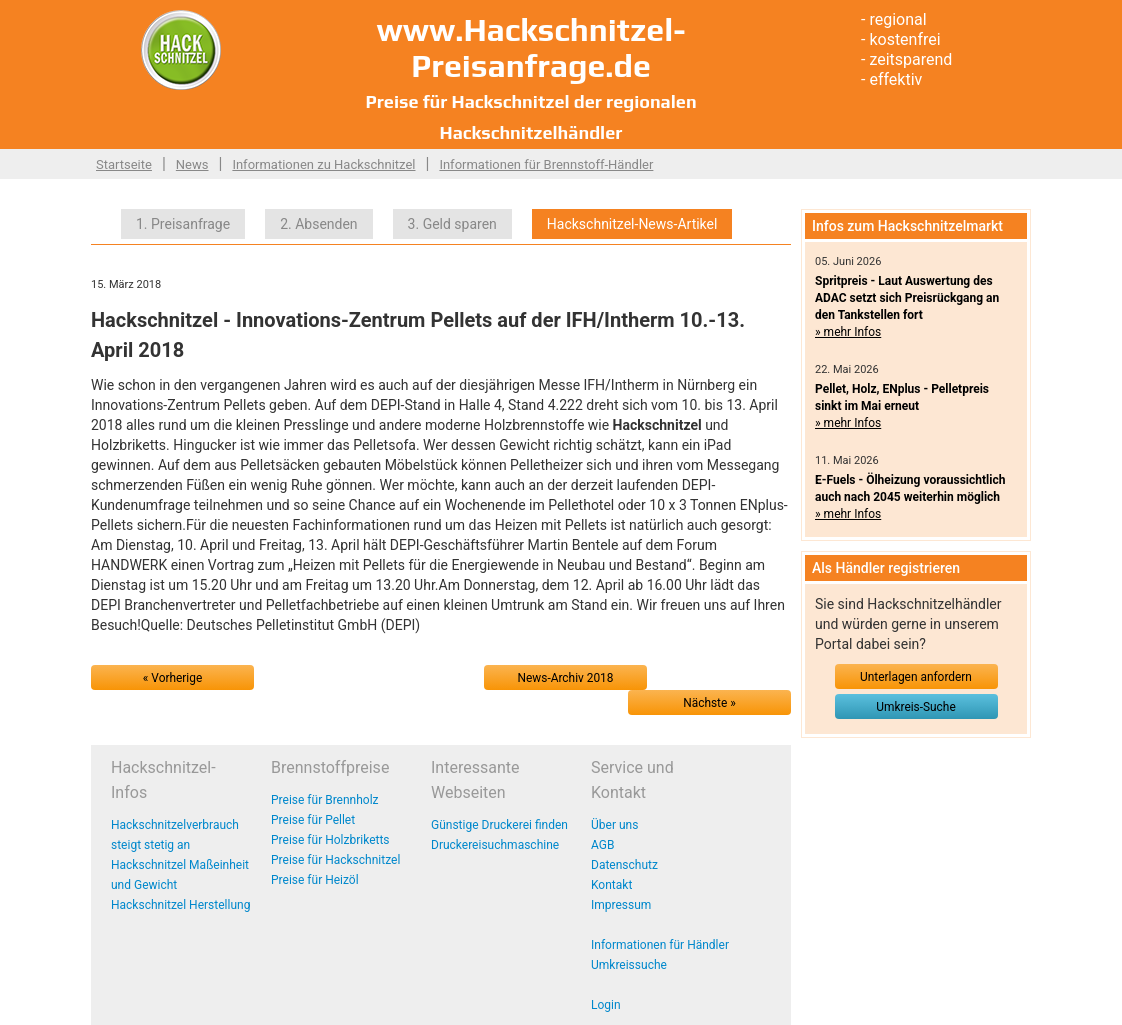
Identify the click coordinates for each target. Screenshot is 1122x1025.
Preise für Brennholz (325, 800)
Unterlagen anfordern (916, 677)
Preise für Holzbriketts (330, 840)
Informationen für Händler (660, 945)
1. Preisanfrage (183, 224)
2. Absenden (318, 224)
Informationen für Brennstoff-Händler (546, 164)
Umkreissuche (629, 965)
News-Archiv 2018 (566, 678)
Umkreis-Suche (915, 707)
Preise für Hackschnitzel (335, 860)
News (192, 164)
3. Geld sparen (452, 224)
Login (606, 1005)
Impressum (621, 905)
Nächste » (709, 703)
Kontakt (611, 885)
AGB (602, 845)
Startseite (124, 164)
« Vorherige (172, 678)
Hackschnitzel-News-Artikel (632, 224)
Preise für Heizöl (315, 880)
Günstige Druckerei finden (499, 825)
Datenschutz (624, 865)
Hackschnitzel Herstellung (180, 905)
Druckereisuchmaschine (495, 845)
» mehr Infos (848, 332)
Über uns (614, 825)
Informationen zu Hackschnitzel (323, 164)
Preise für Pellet (313, 820)
